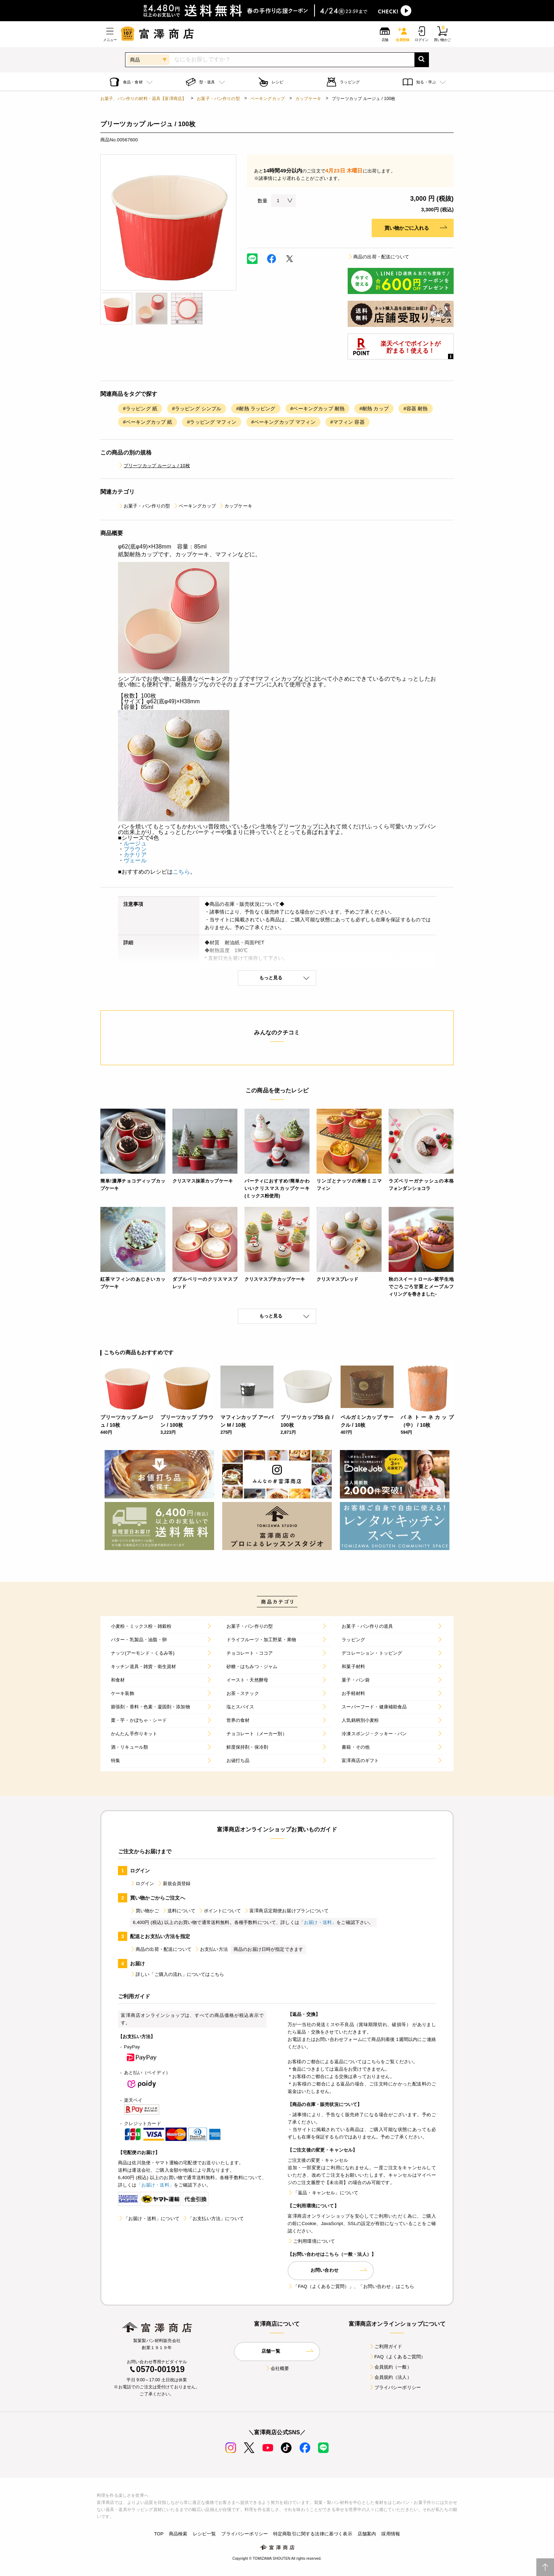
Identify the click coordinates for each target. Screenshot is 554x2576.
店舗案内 (367, 2533)
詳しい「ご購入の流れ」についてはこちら (177, 1974)
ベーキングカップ (268, 98)
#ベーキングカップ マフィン (283, 422)
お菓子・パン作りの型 (218, 98)
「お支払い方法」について (213, 2218)
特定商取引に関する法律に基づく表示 (312, 2533)
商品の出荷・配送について (378, 256)
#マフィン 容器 (347, 422)
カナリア (135, 855)
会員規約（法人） (390, 2377)
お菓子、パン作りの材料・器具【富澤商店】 (143, 98)
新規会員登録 (174, 1883)
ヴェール (135, 860)
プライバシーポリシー (395, 2387)
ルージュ (135, 843)
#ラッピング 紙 (140, 408)
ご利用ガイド (385, 2346)
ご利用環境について (311, 2241)
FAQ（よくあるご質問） (397, 2356)
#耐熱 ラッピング (255, 408)
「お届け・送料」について (148, 2218)
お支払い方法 (211, 1949)
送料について (178, 1910)
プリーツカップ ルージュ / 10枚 (154, 465)
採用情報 (390, 2533)
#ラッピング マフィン (211, 422)
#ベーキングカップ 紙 (147, 422)
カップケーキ (308, 98)
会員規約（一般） (390, 2367)
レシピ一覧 (204, 2533)
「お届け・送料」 (317, 1922)
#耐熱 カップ (374, 408)
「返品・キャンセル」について (323, 2192)
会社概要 (277, 2368)
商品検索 (178, 2533)
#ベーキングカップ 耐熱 (317, 408)
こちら (181, 872)
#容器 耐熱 (415, 408)
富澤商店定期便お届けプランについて (286, 1910)
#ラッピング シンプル (196, 408)
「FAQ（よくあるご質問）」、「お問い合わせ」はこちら (351, 2286)
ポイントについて (219, 1910)
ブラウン (135, 849)
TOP (159, 2533)
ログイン (142, 1883)
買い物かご (144, 1910)
